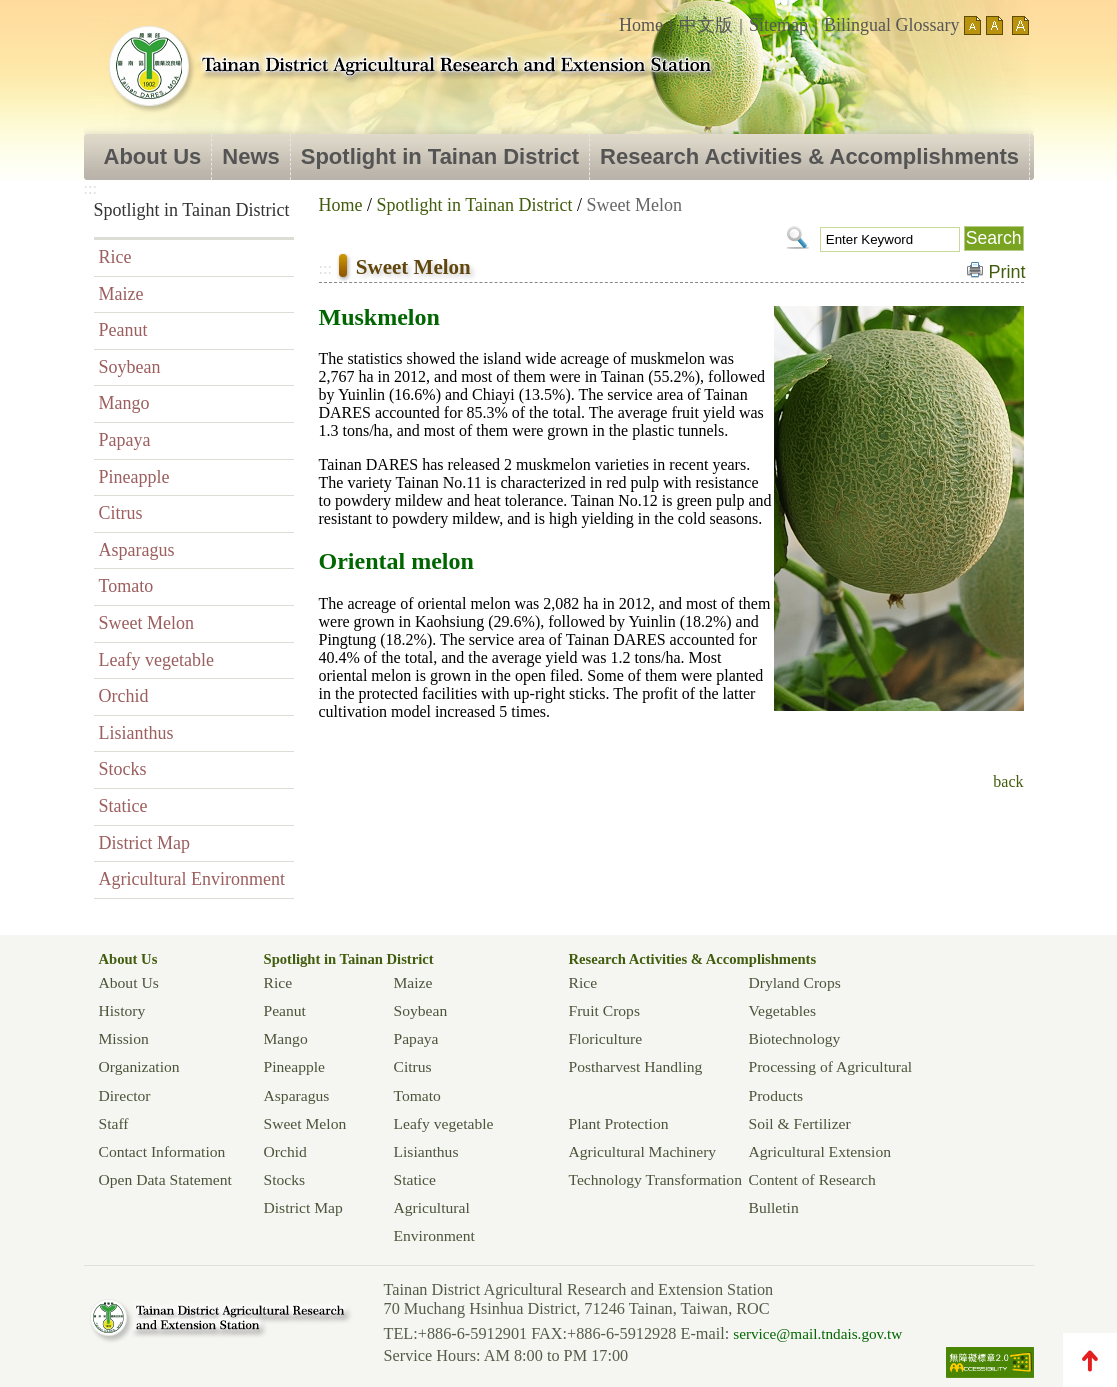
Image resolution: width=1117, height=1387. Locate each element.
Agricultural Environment (192, 879)
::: (604, 16)
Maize (121, 294)
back (1008, 781)
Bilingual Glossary (892, 25)
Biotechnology (795, 1038)
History (122, 1010)
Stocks (123, 769)
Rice (115, 257)
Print (1007, 272)
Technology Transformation (655, 1179)
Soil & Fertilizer (800, 1123)
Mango (124, 403)
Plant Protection (619, 1123)
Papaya (125, 440)
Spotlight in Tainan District (440, 156)
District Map (145, 843)
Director (125, 1095)
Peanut (123, 330)
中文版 (706, 25)
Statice (123, 806)
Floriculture (606, 1038)
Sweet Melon (146, 623)
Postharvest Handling (636, 1066)
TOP (1090, 1360)
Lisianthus (136, 733)
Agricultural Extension (820, 1151)
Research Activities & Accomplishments (809, 156)
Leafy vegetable (156, 660)
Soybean (130, 367)
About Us (153, 156)
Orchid (124, 696)
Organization (139, 1066)
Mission (124, 1038)
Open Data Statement (165, 1179)
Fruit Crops (604, 1010)
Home (641, 25)
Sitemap (778, 25)
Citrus (121, 513)
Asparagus (137, 550)
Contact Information (162, 1151)
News (250, 156)
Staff (114, 1123)
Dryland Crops (795, 982)
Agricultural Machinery (643, 1151)
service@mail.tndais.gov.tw (817, 1333)
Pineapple (134, 477)
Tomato (126, 586)
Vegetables (783, 1010)
